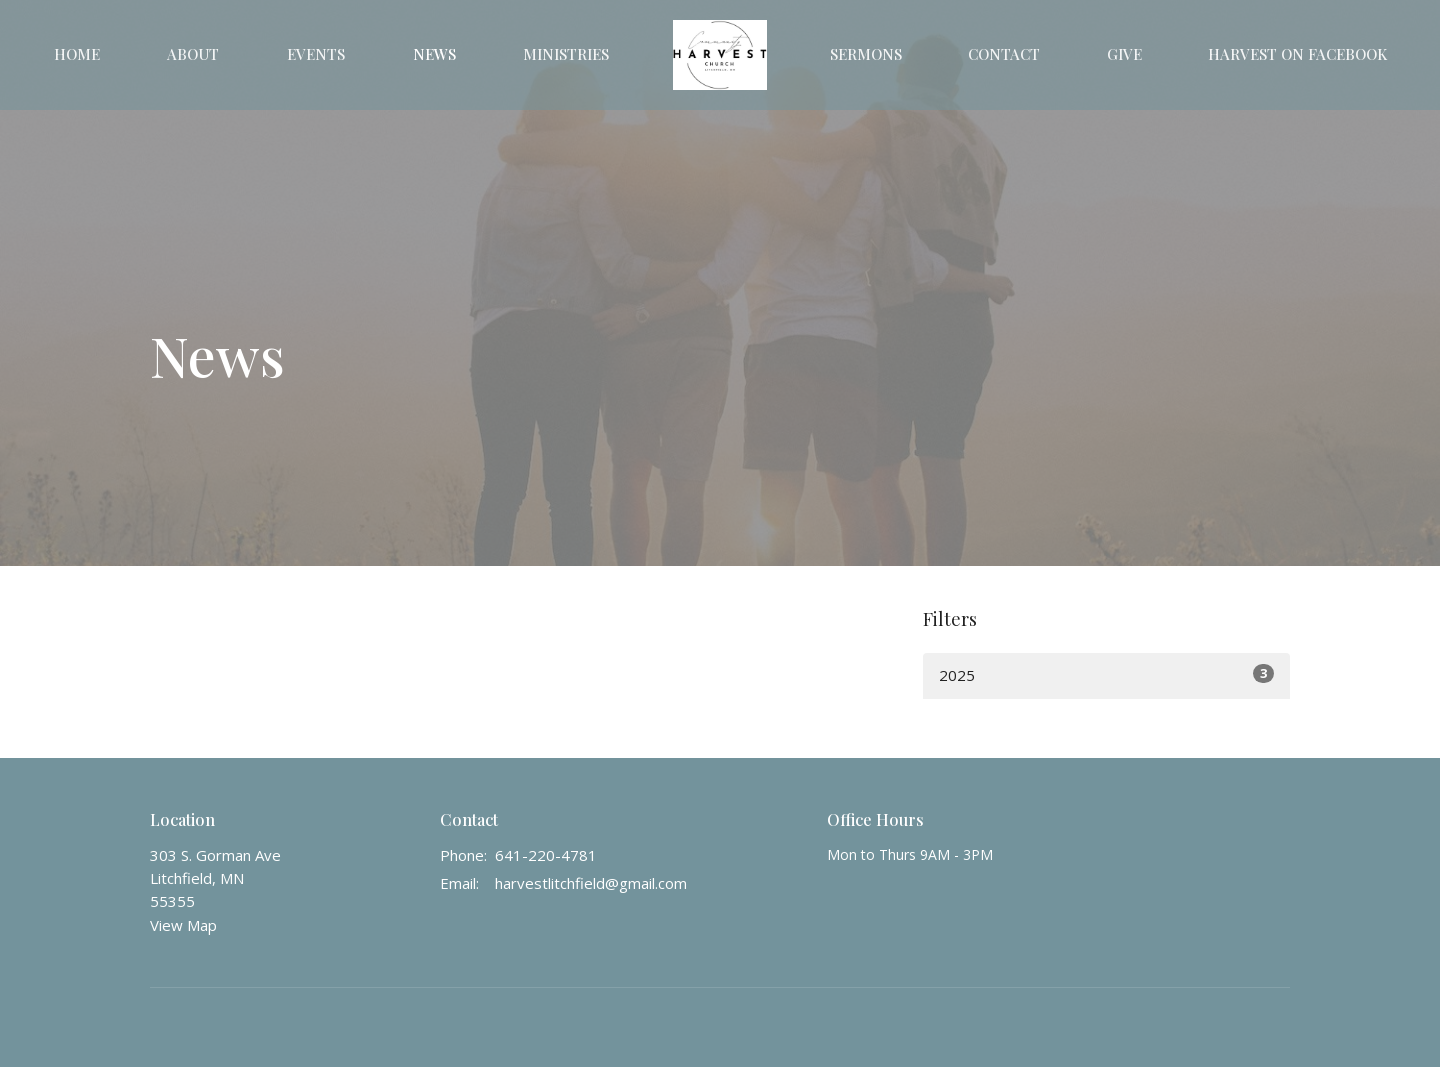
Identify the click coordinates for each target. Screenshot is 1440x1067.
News (434, 54)
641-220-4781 (546, 855)
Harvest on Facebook (1297, 54)
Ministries (566, 54)
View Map (183, 925)
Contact (1004, 54)
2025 (1106, 674)
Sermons (866, 54)
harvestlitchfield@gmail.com (591, 883)
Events (316, 54)
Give (1124, 54)
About (193, 54)
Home (77, 54)
